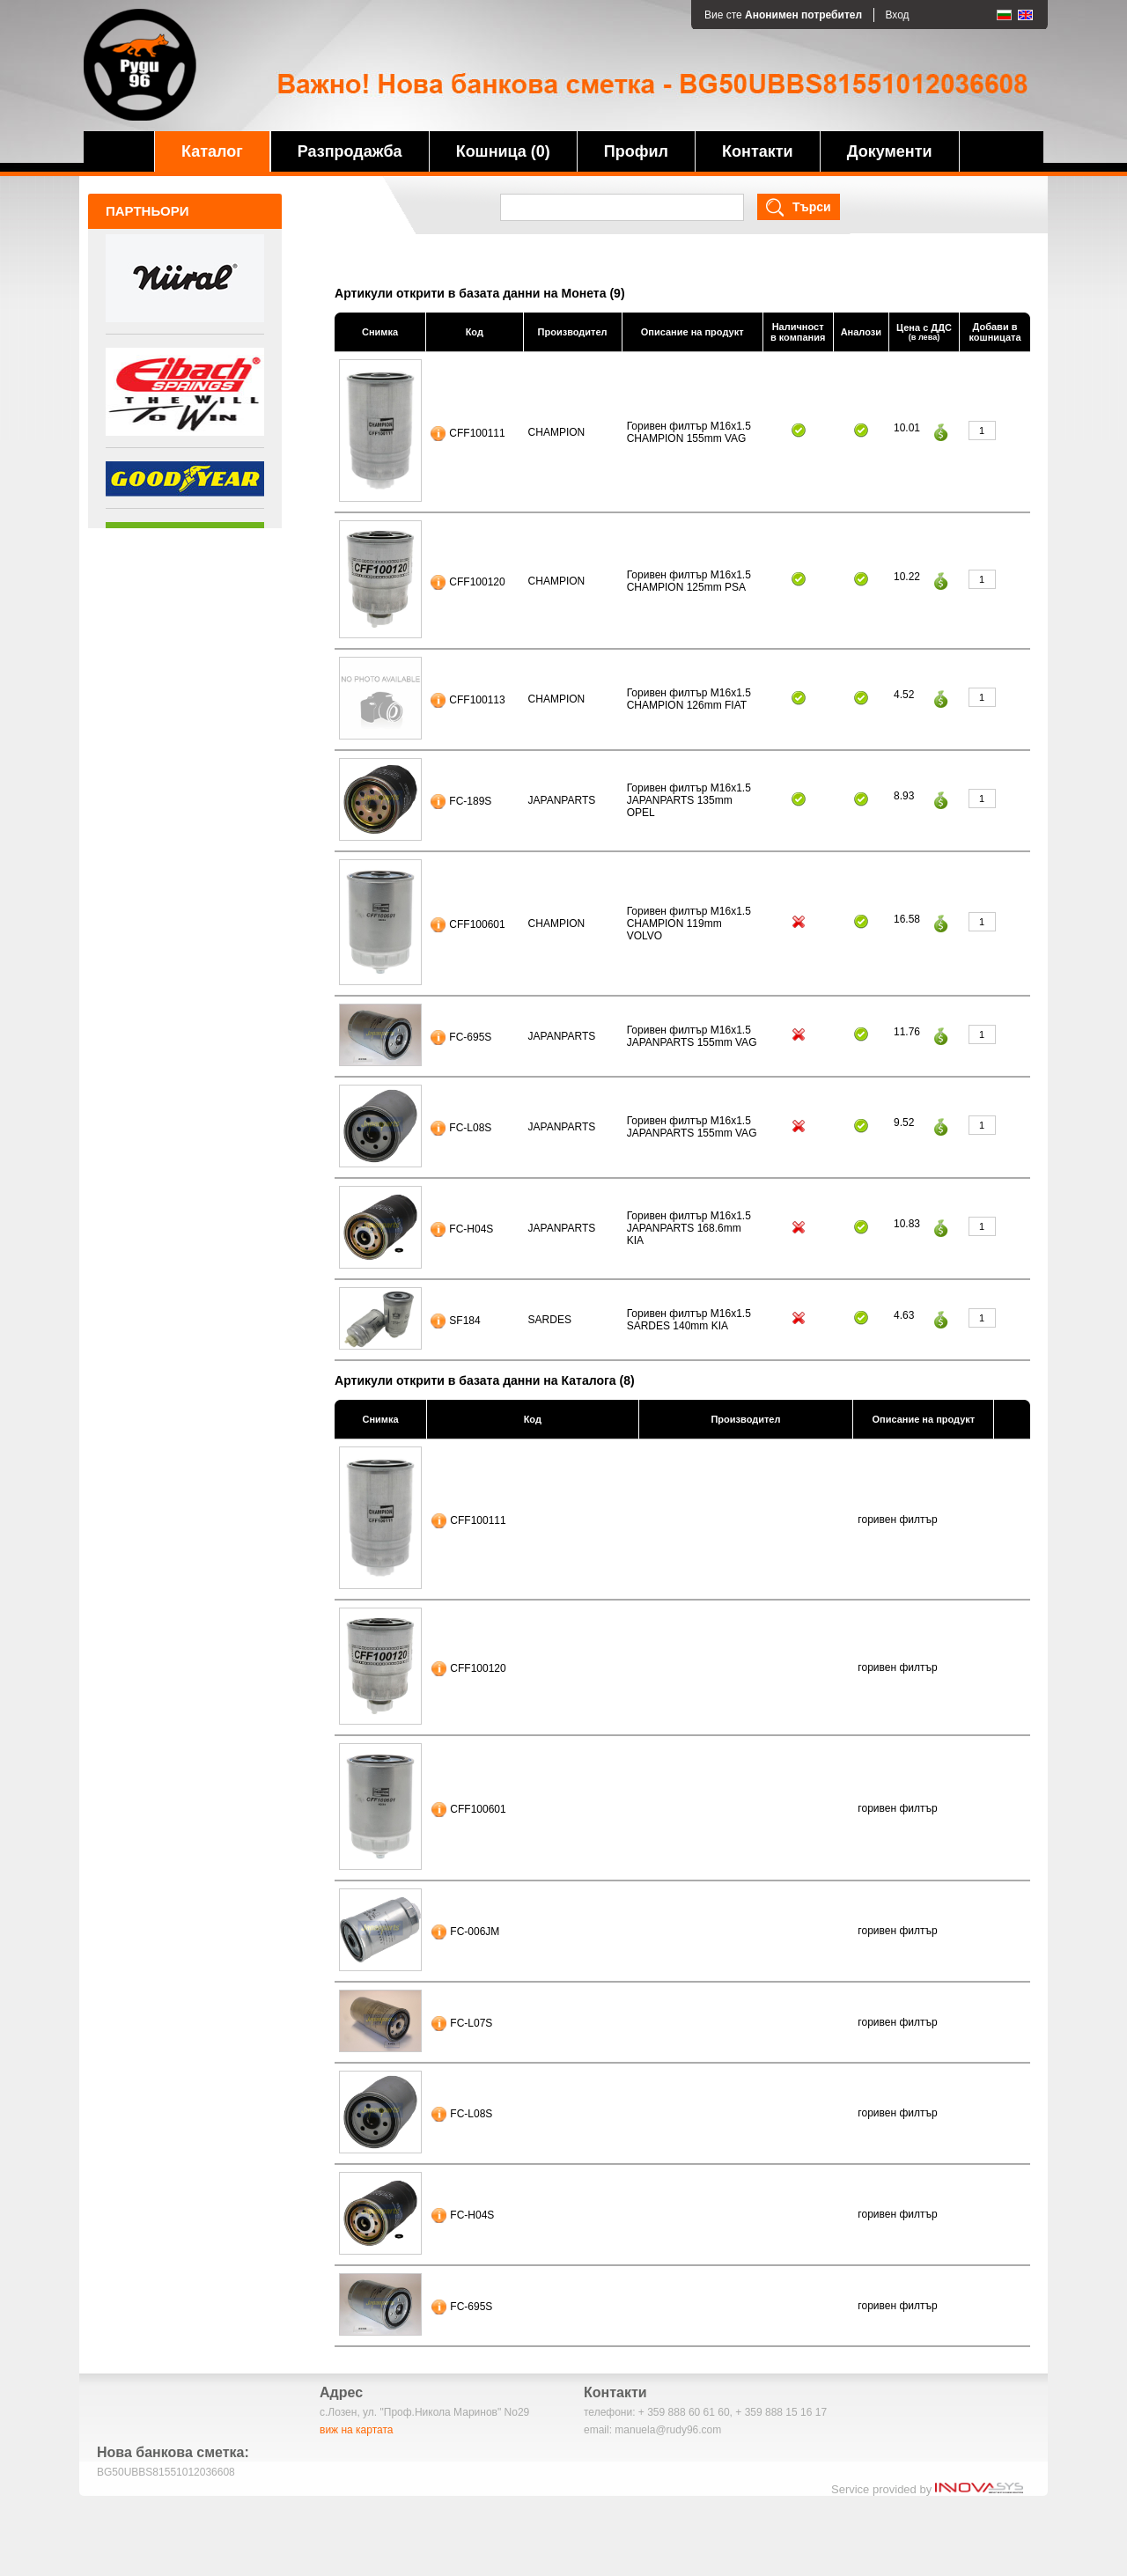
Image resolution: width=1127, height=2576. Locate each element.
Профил (636, 151)
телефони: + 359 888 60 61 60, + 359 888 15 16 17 (705, 2412)
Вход (897, 15)
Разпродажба (350, 151)
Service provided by (927, 2489)
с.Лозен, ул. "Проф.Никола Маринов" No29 (424, 2412)
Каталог (212, 151)
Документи (889, 151)
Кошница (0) (503, 151)
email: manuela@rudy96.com (652, 2430)
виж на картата (356, 2430)
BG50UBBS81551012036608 (166, 2472)
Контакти (757, 151)
